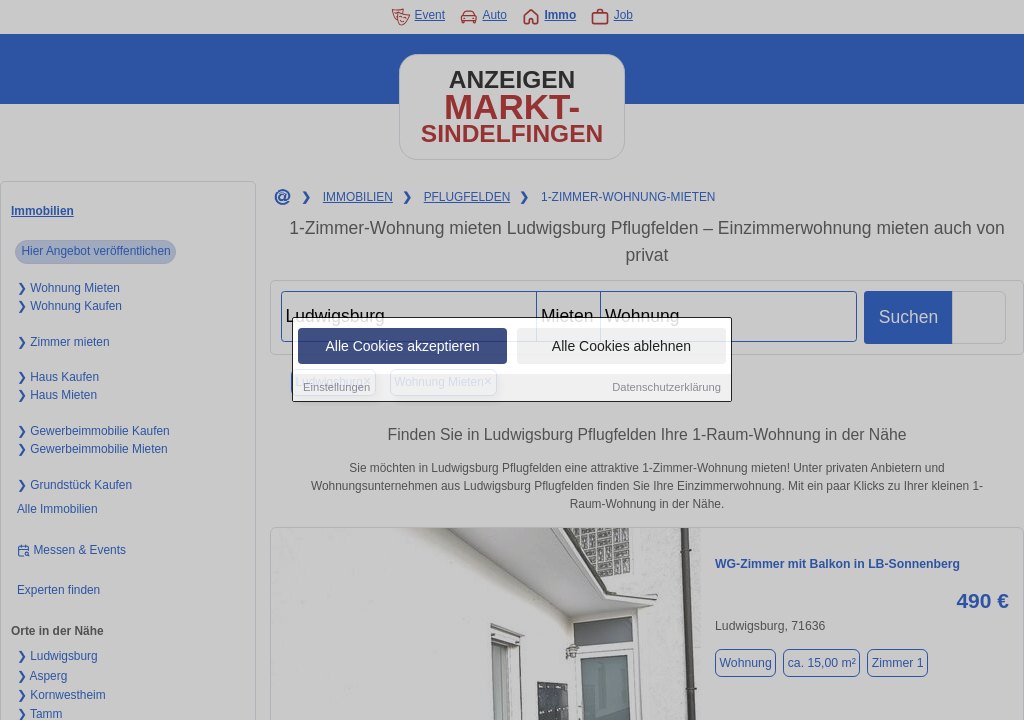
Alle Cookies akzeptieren (402, 347)
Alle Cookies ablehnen (621, 347)
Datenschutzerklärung (666, 388)
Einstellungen (336, 388)
